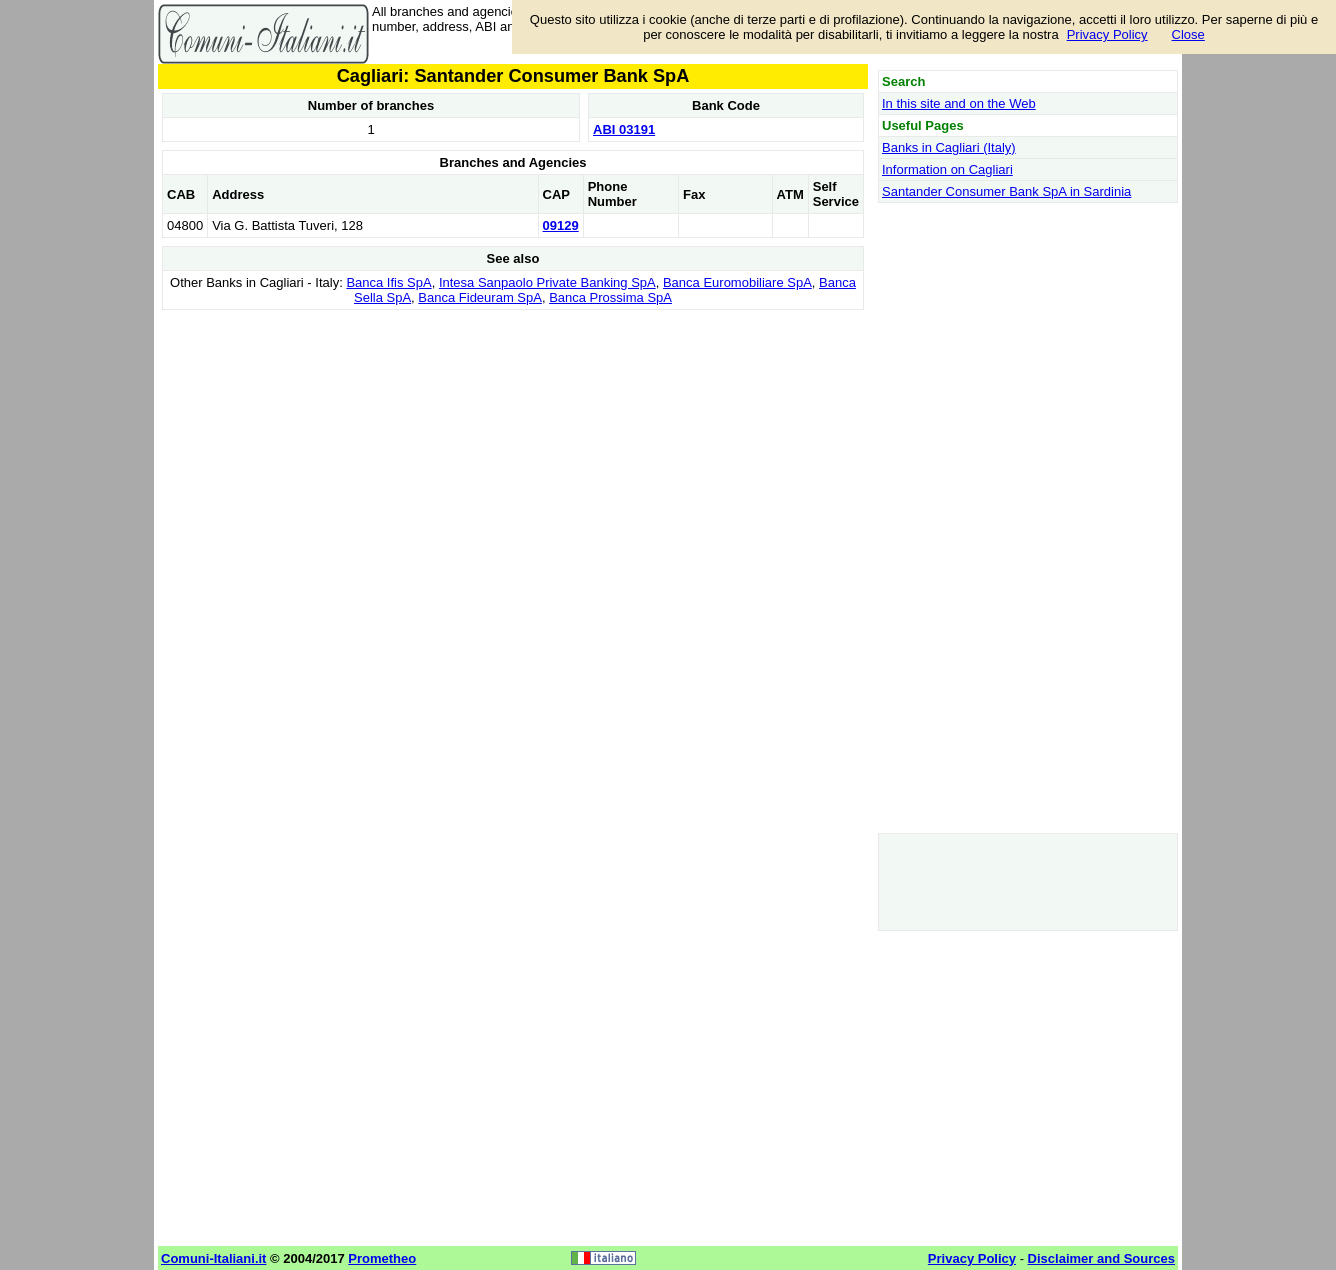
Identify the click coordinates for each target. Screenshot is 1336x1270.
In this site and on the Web (959, 103)
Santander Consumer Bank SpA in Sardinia (1006, 191)
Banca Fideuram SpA (480, 297)
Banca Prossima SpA (610, 297)
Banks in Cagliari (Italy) (949, 147)
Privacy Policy (1107, 34)
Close (1188, 34)
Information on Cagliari (947, 169)
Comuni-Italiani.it (213, 1258)
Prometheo (382, 1258)
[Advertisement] (513, 455)
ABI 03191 (624, 129)
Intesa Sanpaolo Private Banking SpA (547, 282)
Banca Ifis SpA (388, 282)
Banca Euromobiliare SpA (737, 282)
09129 (561, 225)
